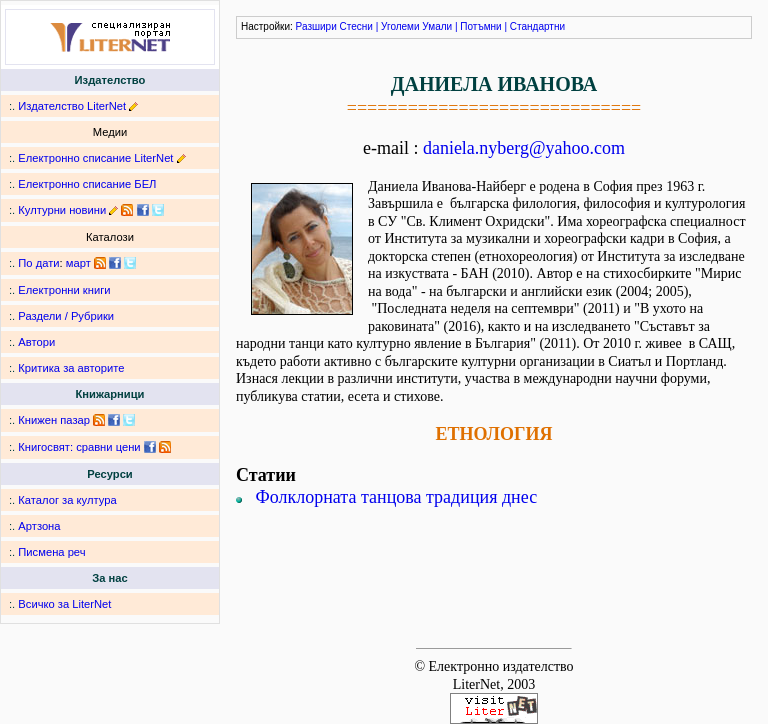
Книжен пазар (54, 420)
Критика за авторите (71, 368)
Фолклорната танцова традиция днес (397, 497)
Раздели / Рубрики (66, 316)
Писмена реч (51, 552)
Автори (36, 342)
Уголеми (400, 26)
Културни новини (62, 210)
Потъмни (480, 26)
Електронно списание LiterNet (95, 158)
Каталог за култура (67, 500)
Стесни (356, 26)
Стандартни (537, 26)
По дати (38, 263)
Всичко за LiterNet (64, 604)
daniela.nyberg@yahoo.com (524, 148)
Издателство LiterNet (72, 106)
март (78, 263)
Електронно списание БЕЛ (87, 184)
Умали (437, 26)
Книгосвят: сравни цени (79, 447)
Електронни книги (64, 290)
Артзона (39, 526)
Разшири (316, 26)
